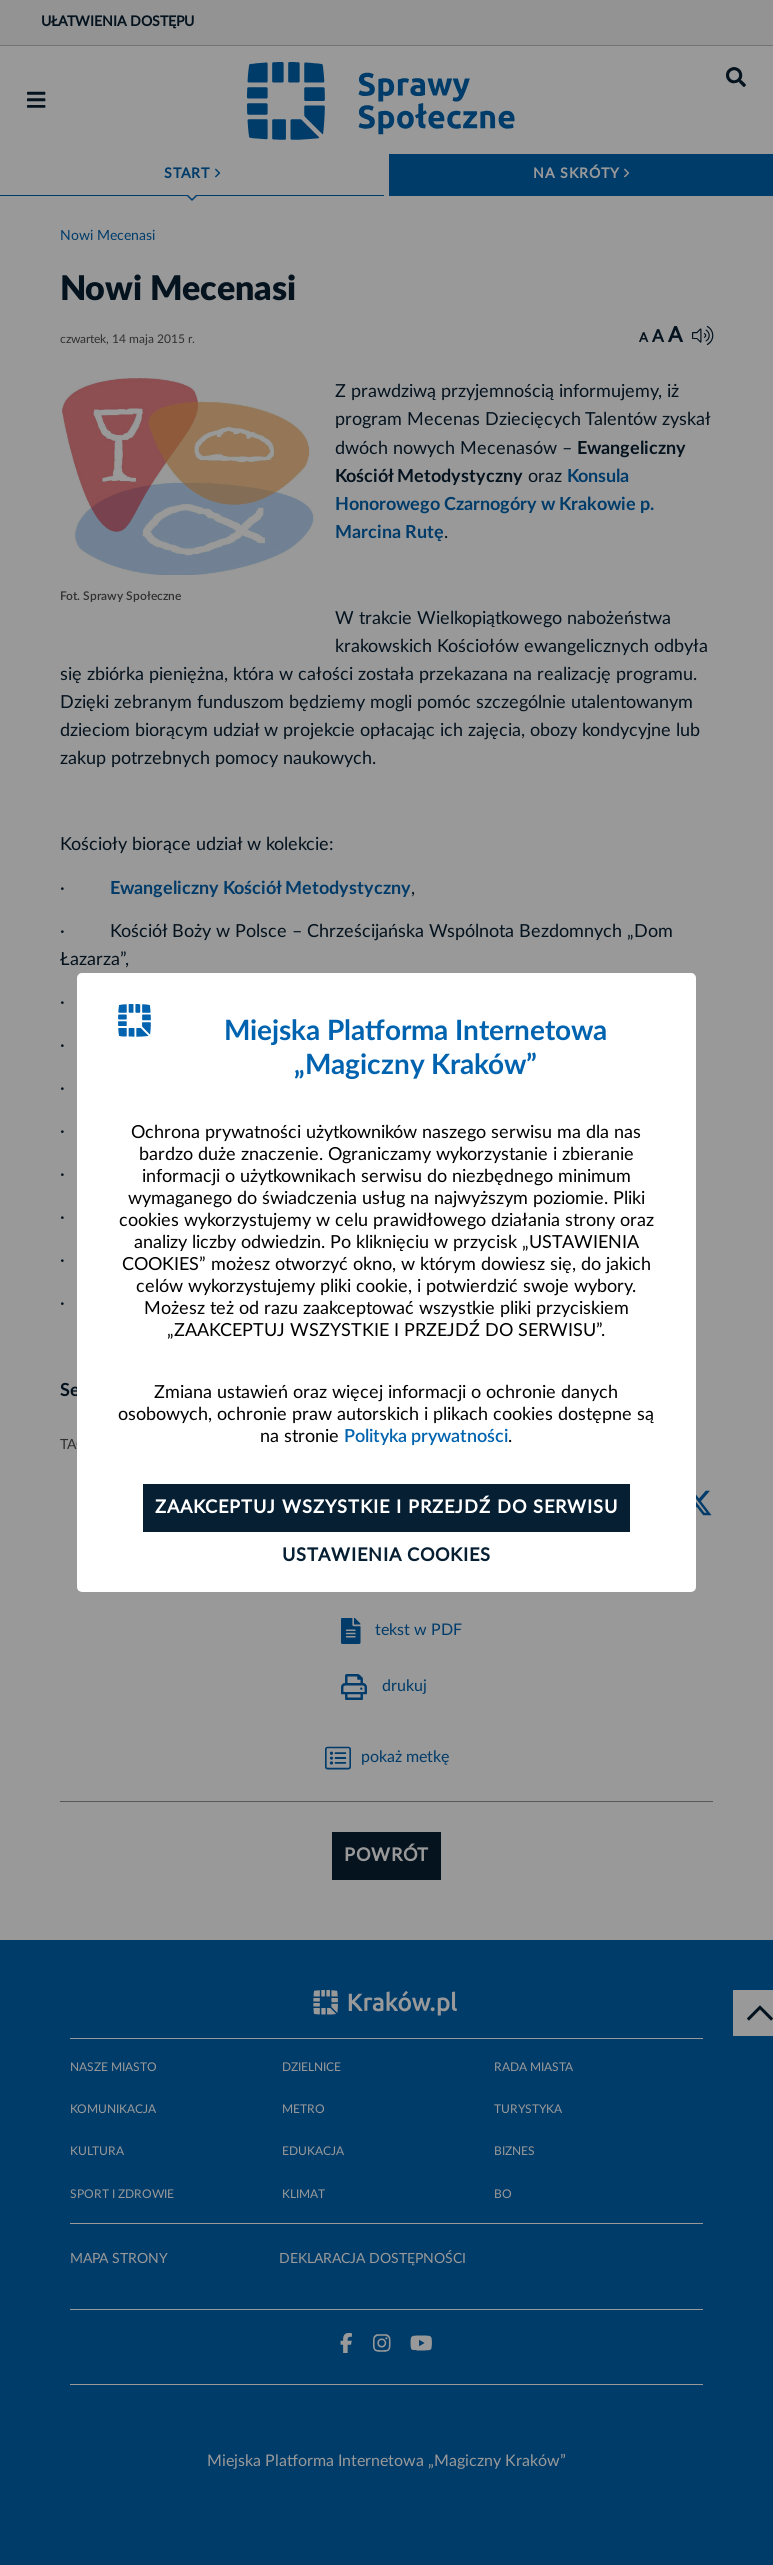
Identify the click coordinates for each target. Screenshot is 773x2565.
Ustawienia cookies (386, 1556)
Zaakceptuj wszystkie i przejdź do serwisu (386, 1508)
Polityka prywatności (426, 1437)
